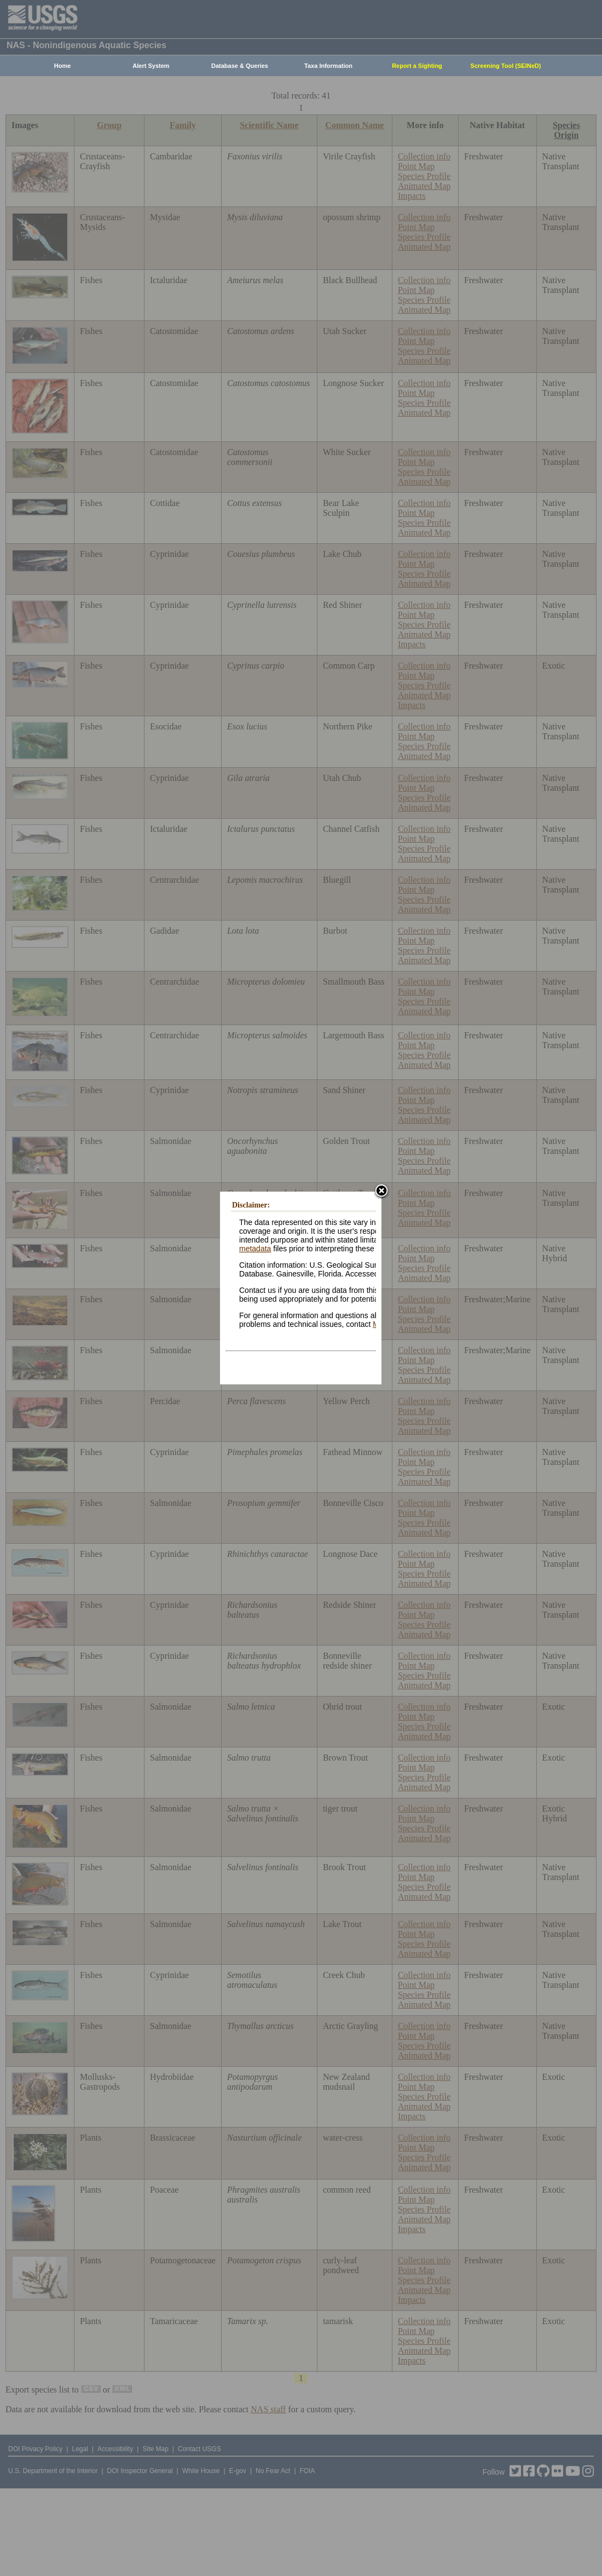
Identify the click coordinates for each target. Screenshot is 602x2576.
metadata (255, 1248)
